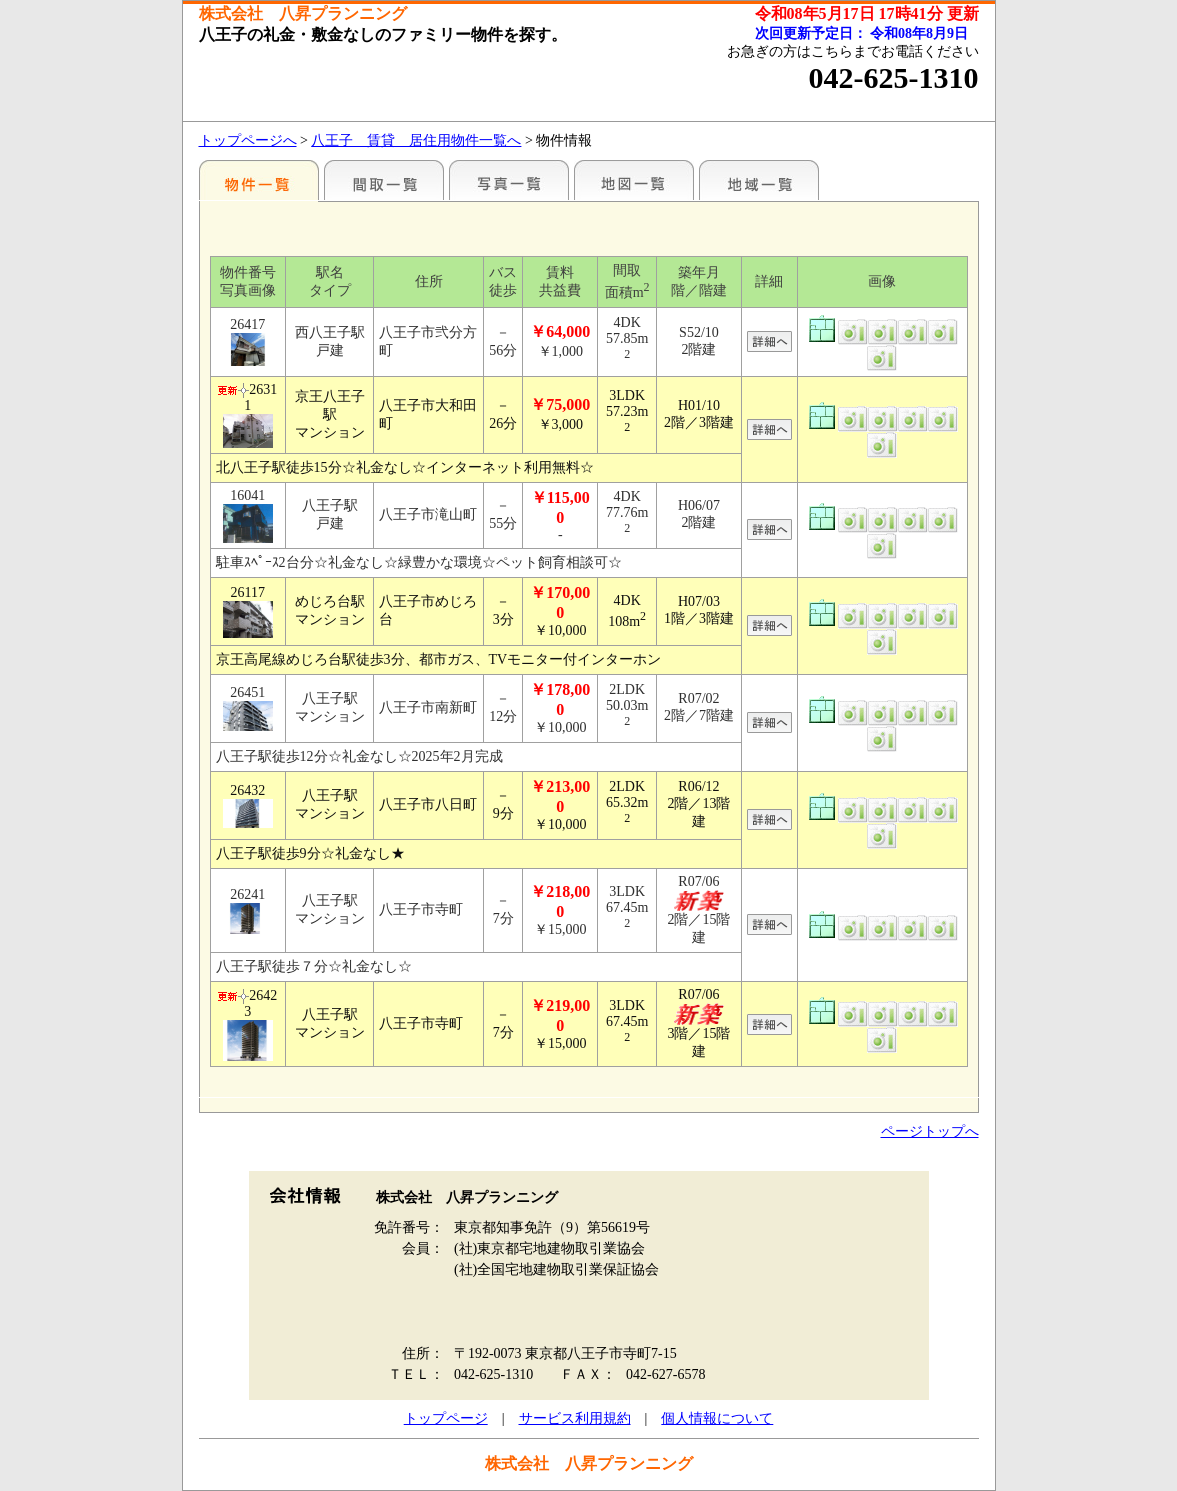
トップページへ (248, 140)
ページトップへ (930, 1131)
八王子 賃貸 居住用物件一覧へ (416, 140)
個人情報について (717, 1418)
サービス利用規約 (575, 1418)
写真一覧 (509, 180)
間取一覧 (384, 180)
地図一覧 (634, 180)
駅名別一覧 (259, 180)
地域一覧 (759, 180)
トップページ (446, 1418)
